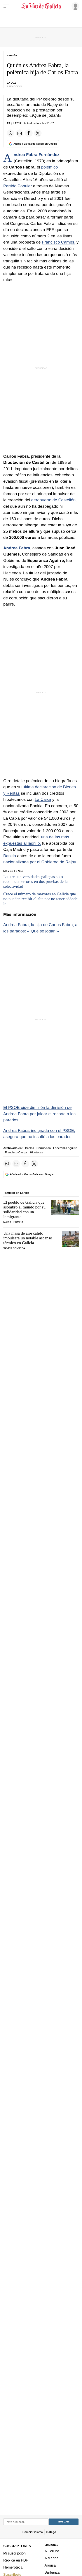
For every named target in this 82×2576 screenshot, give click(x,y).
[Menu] (6, 6)
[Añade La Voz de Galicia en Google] (33, 143)
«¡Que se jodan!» (45, 115)
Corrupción (44, 1148)
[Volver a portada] (41, 6)
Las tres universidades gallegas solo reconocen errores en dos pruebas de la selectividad (35, 881)
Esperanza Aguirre (65, 1148)
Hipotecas (36, 1152)
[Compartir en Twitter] (38, 133)
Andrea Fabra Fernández (36, 154)
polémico (49, 167)
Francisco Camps (16, 1152)
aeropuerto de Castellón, (54, 500)
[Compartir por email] (19, 133)
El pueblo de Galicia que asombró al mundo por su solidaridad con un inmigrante (24, 1209)
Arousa (50, 2565)
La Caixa (43, 799)
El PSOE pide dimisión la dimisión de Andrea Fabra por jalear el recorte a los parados (39, 1113)
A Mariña (52, 2558)
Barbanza (52, 2572)
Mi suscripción (14, 2553)
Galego (51, 2532)
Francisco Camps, (58, 242)
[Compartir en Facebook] (28, 133)
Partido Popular (17, 186)
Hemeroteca (13, 2567)
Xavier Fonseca (14, 1248)
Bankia (9, 855)
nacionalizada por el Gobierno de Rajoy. (40, 862)
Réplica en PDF (15, 2560)
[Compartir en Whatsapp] (10, 133)
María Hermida (13, 1222)
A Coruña (52, 2551)
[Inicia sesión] (74, 6)
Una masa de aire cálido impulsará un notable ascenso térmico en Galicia (27, 1238)
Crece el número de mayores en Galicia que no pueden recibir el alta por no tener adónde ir (40, 899)
